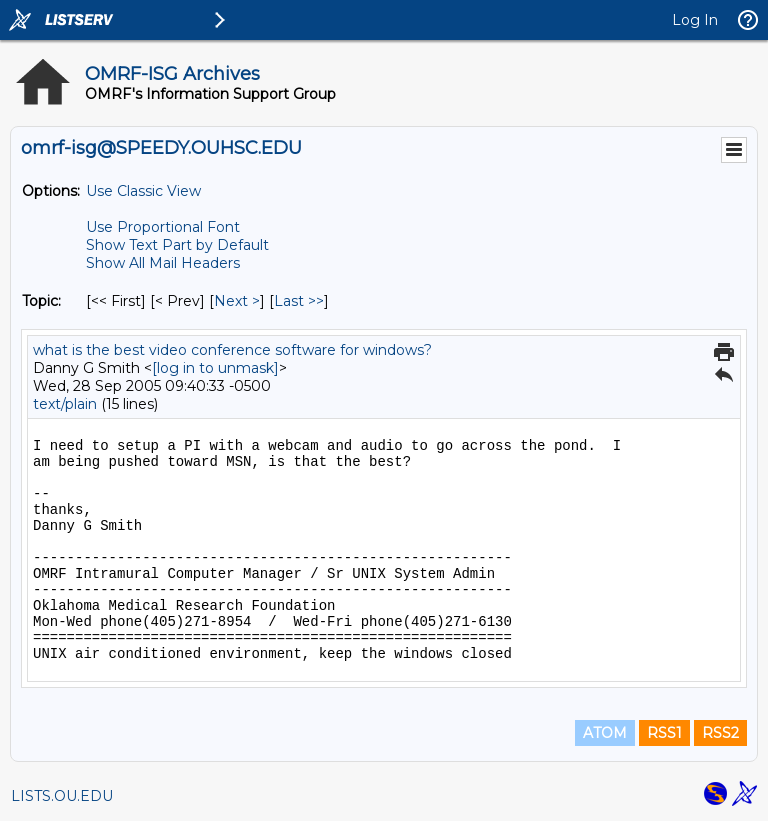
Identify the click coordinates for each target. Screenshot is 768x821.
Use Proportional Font (163, 227)
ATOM (605, 733)
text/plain (65, 404)
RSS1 (664, 733)
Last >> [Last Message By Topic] (299, 301)
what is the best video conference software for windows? (232, 350)
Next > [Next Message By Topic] (237, 301)
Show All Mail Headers (163, 263)
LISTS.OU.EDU (62, 796)
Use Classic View (143, 191)
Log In (695, 20)
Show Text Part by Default (177, 245)
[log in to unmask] (215, 368)
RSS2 (720, 733)
